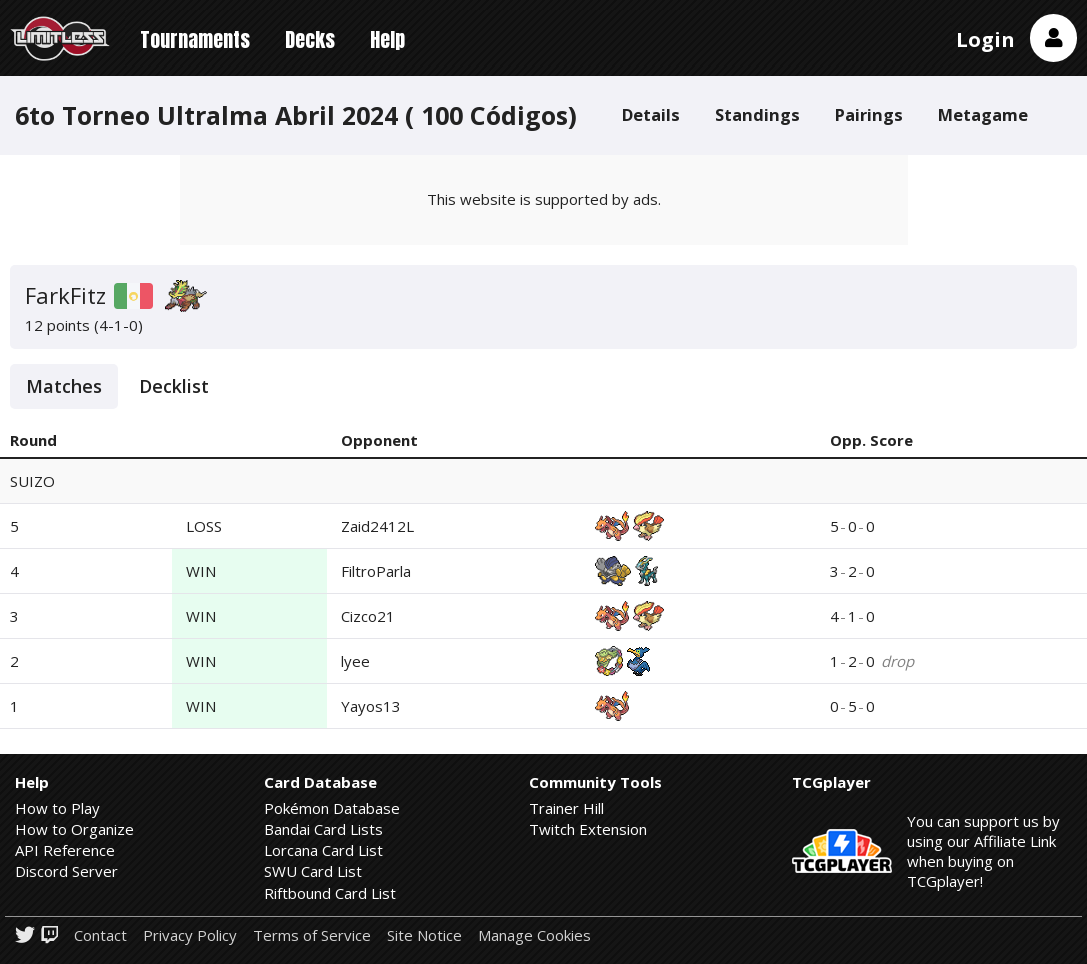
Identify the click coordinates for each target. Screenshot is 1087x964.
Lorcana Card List (323, 850)
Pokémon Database (332, 808)
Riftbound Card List (330, 893)
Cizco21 (368, 616)
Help (387, 39)
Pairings (869, 114)
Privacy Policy (190, 935)
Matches (64, 386)
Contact (100, 935)
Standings (757, 114)
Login (985, 39)
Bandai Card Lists (323, 829)
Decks (310, 39)
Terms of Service (312, 935)
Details (651, 114)
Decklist (174, 386)
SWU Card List (313, 871)
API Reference (65, 850)
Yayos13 (371, 706)
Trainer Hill (566, 808)
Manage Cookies (534, 935)
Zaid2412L (377, 526)
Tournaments (195, 39)
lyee (355, 661)
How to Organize (74, 829)
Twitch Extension (588, 829)
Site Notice (424, 935)
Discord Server (66, 871)
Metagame (983, 114)
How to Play (57, 808)
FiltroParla (376, 571)
